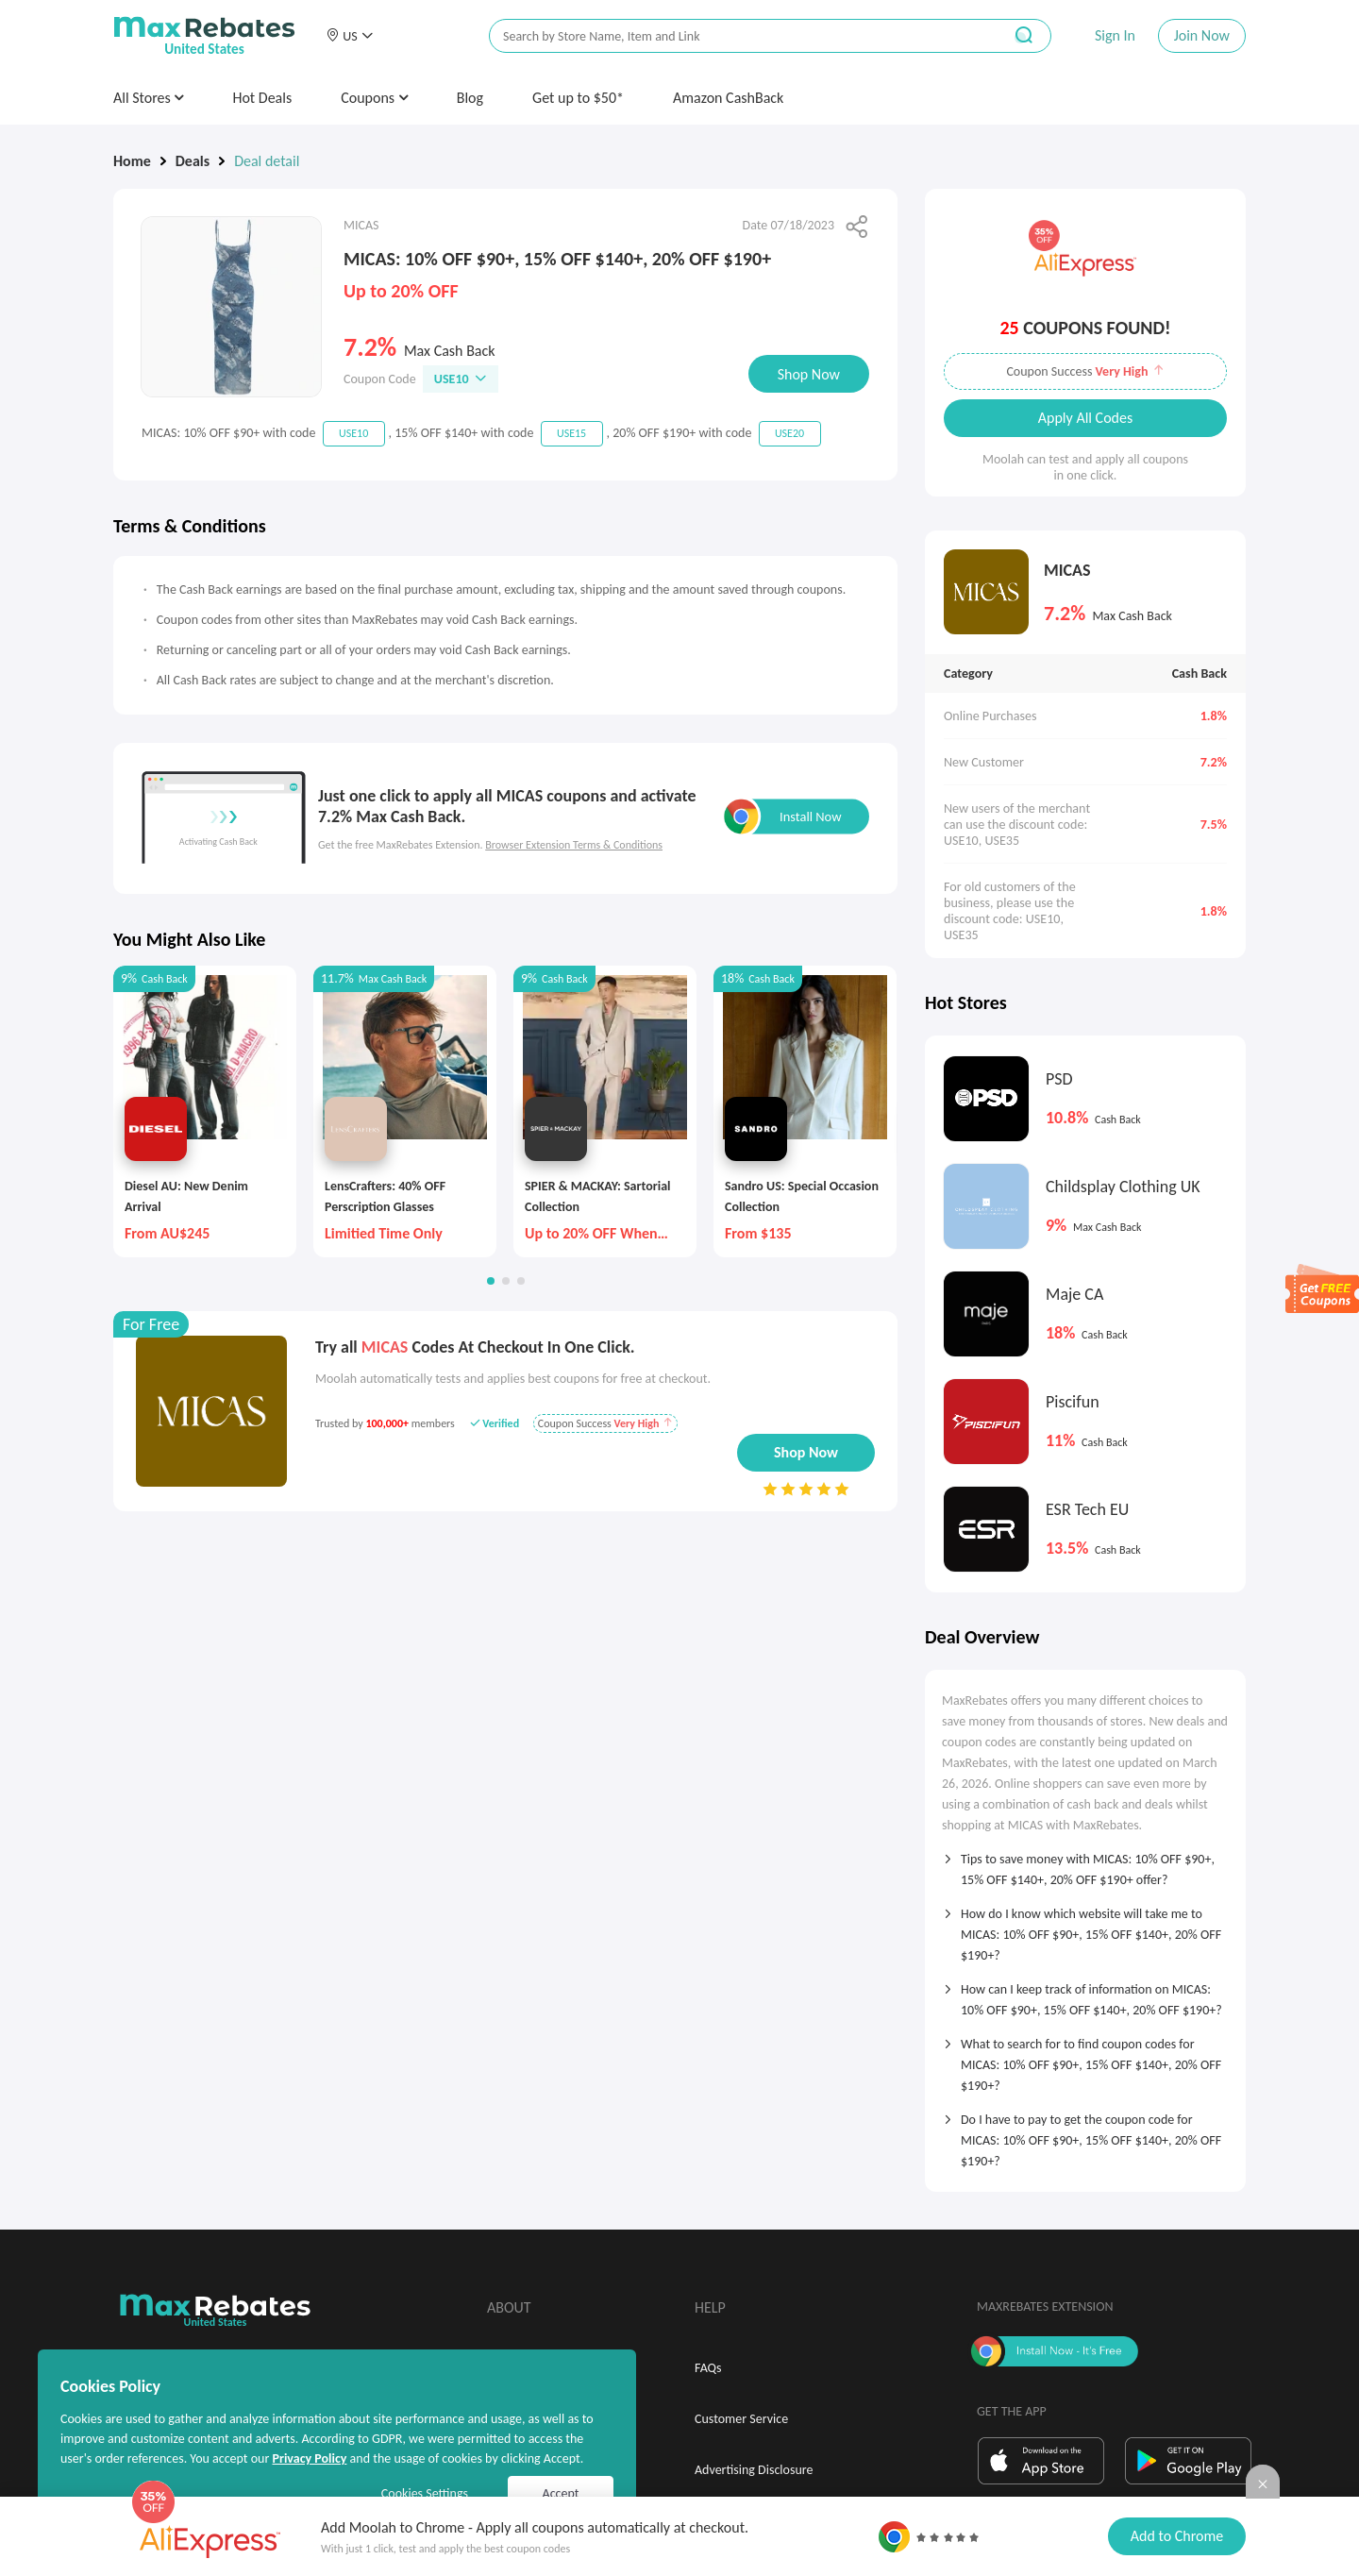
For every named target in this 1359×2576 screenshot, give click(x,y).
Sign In (1115, 35)
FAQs (708, 2368)
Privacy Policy (309, 2458)
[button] (349, 35)
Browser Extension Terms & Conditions (574, 844)
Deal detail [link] (266, 161)
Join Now (1202, 35)
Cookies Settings (424, 2493)
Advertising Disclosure (754, 2470)
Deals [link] (193, 161)
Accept (561, 2493)
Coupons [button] (374, 98)
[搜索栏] (733, 36)
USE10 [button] (460, 379)
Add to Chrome (1177, 2536)
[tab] (1085, 1863)
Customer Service (741, 2419)
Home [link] (132, 161)
